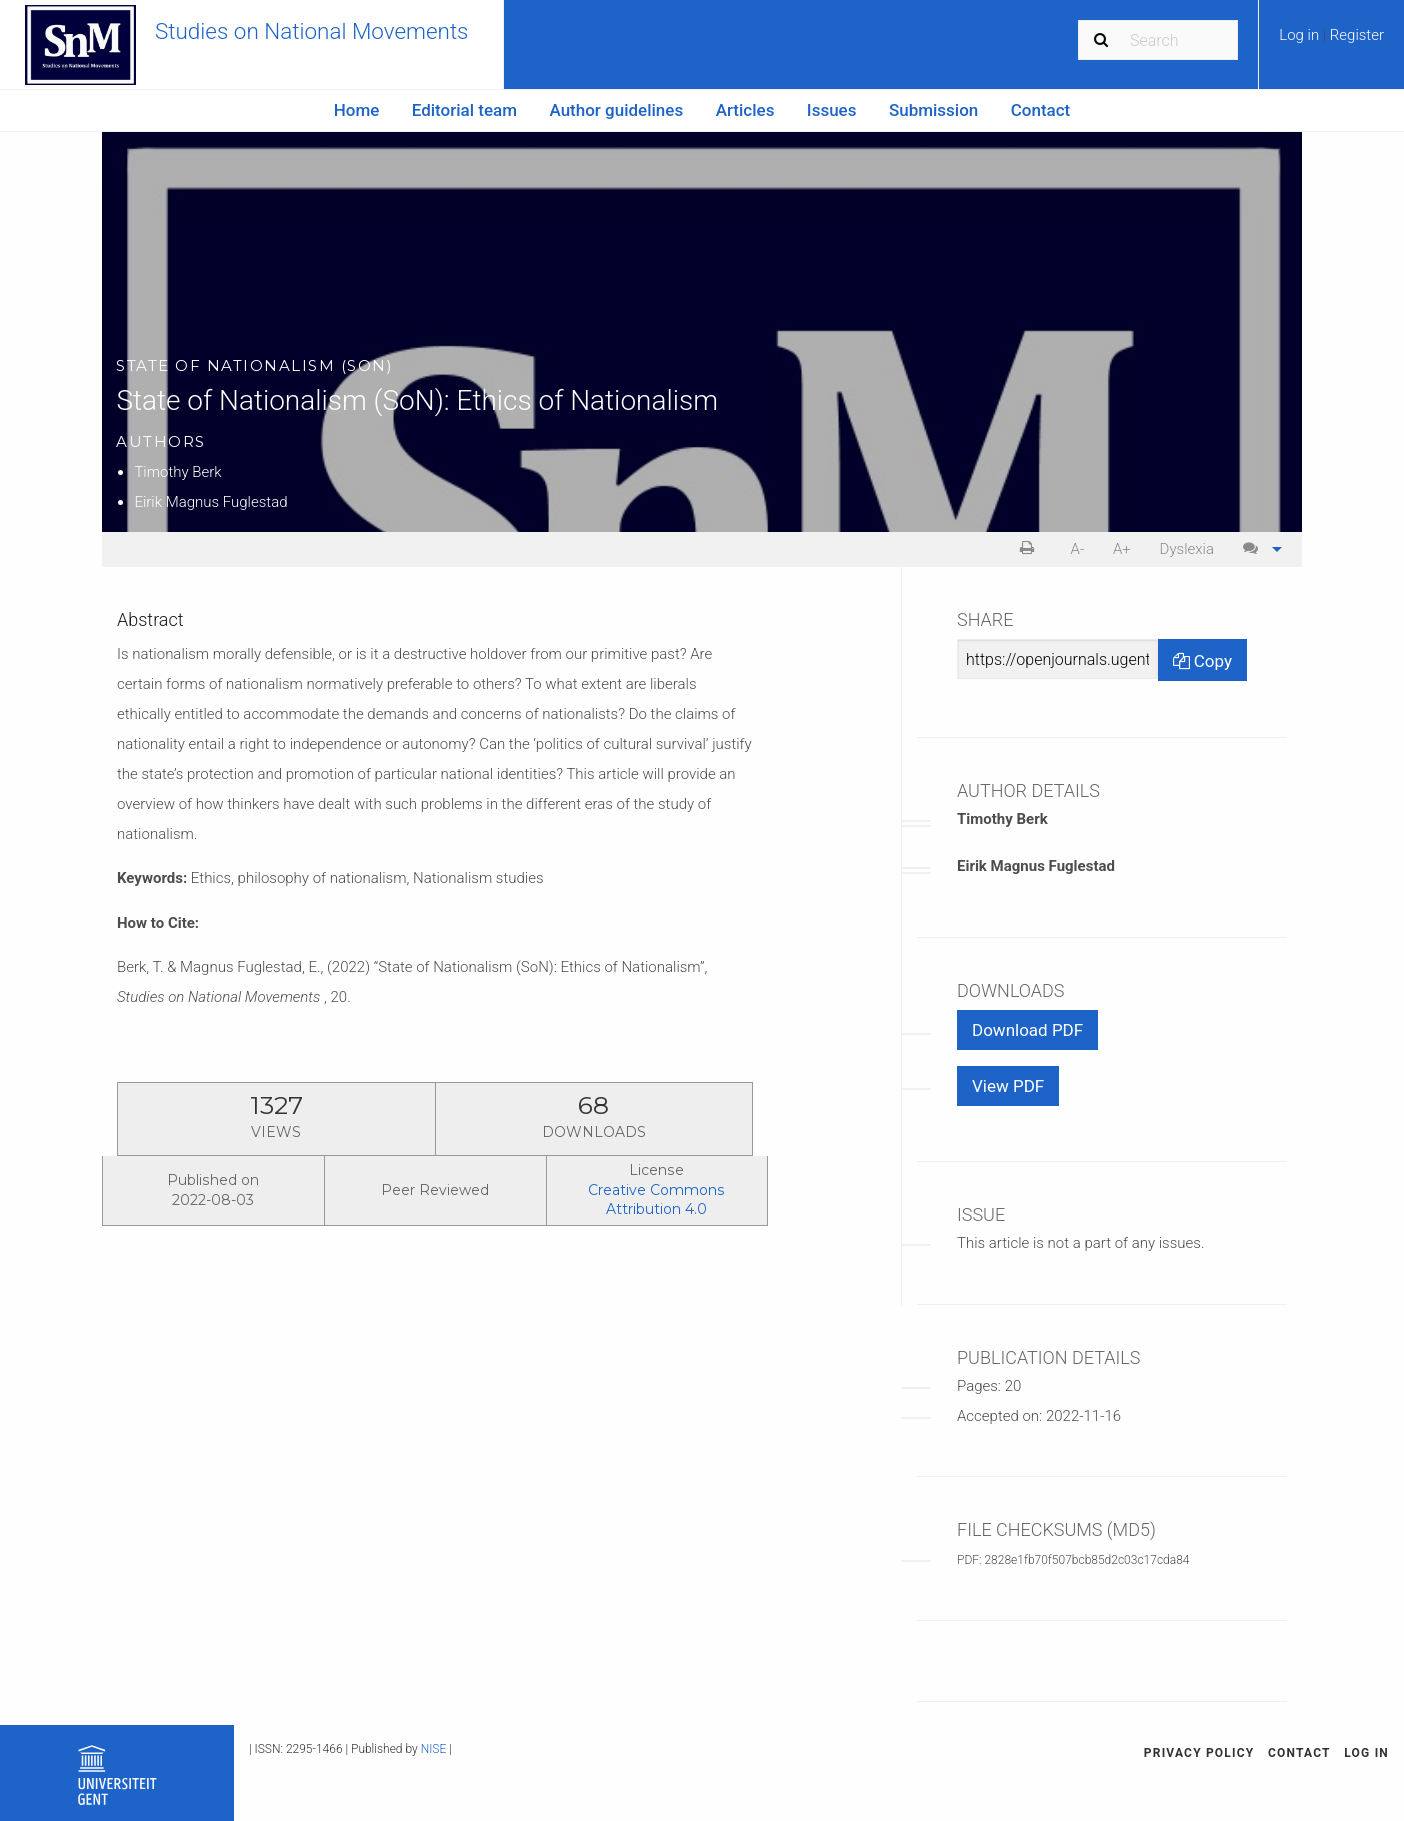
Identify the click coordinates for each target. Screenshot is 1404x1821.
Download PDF (1027, 1030)
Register (1357, 35)
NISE (434, 1749)
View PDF (1008, 1086)
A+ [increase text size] (1122, 549)
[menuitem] (1331, 42)
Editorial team (464, 110)
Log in (1301, 35)
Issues (832, 110)
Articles (745, 110)
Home (357, 110)
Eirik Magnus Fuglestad (210, 502)
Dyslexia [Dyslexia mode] (1187, 549)
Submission (933, 110)
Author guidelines (616, 110)
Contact (1041, 110)
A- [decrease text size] (1078, 549)
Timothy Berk (177, 472)
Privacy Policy (1199, 1753)
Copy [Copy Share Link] (1202, 661)
